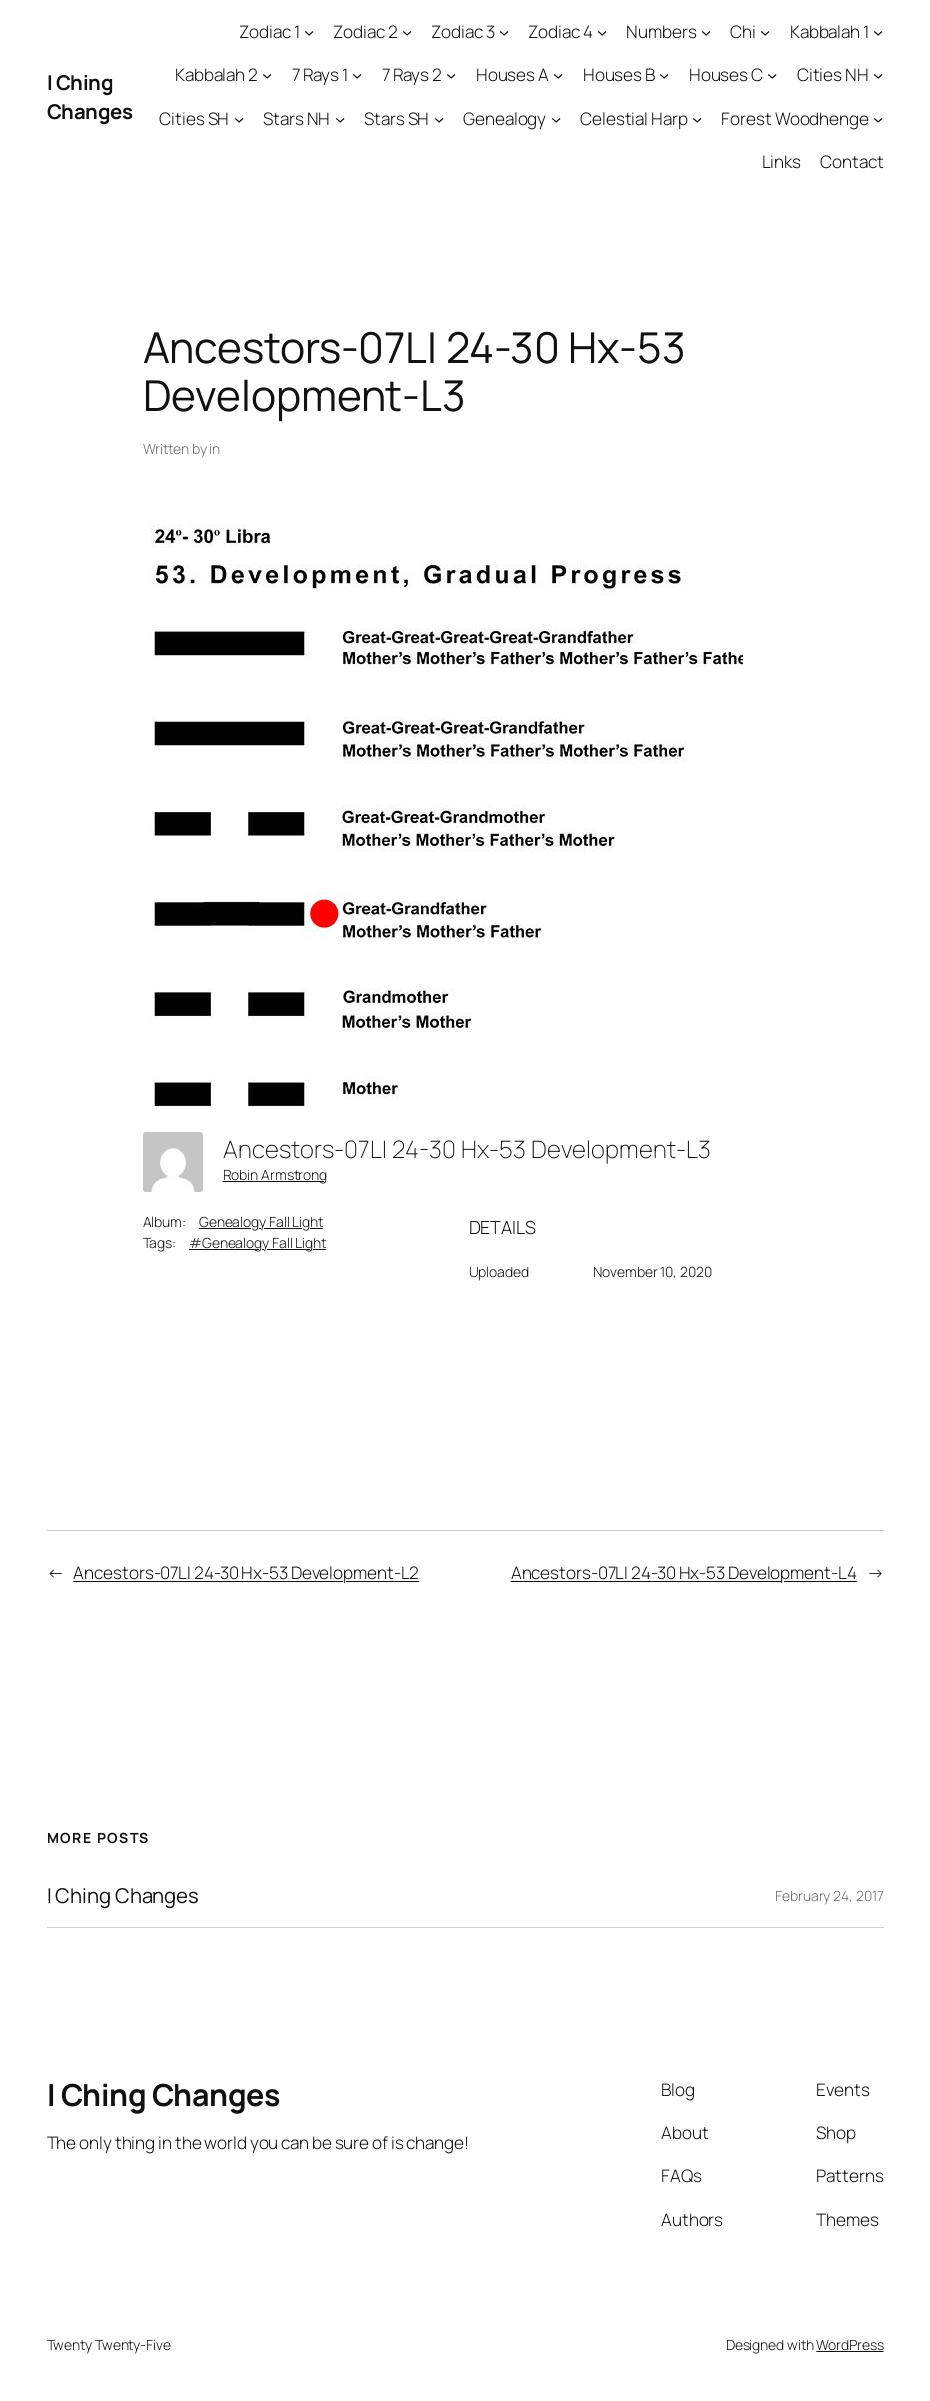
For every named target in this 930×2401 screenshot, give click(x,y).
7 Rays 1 (320, 74)
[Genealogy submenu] (556, 118)
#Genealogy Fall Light (257, 1242)
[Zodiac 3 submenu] (504, 32)
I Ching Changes (90, 96)
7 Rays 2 (412, 74)
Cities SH (194, 118)
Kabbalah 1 (829, 31)
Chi (743, 31)
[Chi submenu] (765, 32)
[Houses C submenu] (772, 75)
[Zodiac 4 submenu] (602, 32)
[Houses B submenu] (664, 75)
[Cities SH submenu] (239, 118)
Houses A (512, 74)
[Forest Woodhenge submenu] (878, 118)
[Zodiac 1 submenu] (309, 32)
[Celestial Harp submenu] (697, 118)
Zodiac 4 (560, 31)
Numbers (661, 31)
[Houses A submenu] (558, 75)
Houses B (619, 74)
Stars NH (296, 118)
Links (782, 161)
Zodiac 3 (462, 31)
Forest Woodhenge (794, 118)
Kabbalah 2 (216, 74)
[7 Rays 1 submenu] (357, 75)
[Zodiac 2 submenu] (407, 32)
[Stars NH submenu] (340, 118)
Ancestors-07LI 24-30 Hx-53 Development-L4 (684, 1572)
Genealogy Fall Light (261, 1221)
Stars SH (396, 118)
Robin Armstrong (275, 1174)
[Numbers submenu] (706, 32)
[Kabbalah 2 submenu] (267, 75)
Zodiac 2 (365, 31)
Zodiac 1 (269, 31)
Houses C (726, 74)
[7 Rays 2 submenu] (451, 75)
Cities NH (833, 74)
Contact (851, 161)
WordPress (849, 2344)
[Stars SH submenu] (439, 118)
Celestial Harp (634, 118)
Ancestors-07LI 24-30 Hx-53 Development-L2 (246, 1572)
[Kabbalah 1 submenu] (878, 32)
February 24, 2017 (829, 1895)
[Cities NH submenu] (878, 75)
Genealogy (504, 118)
